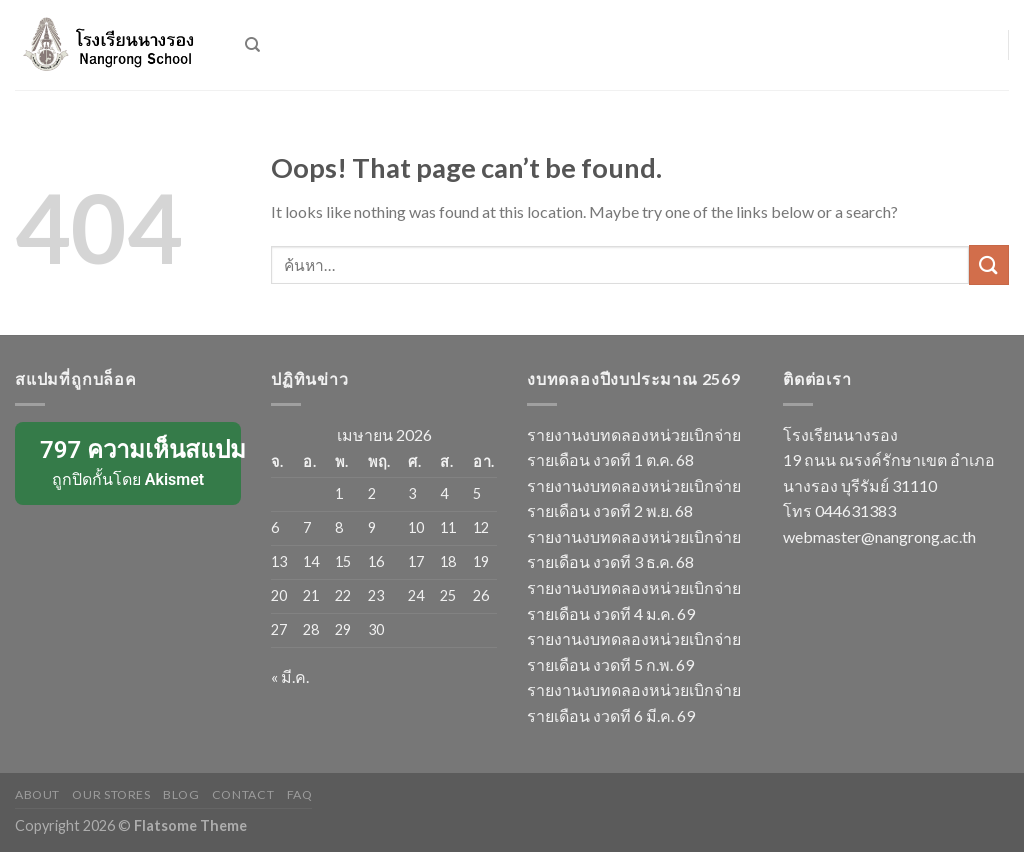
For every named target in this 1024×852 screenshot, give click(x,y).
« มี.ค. (290, 676)
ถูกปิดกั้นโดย (134, 462)
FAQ (300, 794)
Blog (181, 794)
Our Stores (111, 794)
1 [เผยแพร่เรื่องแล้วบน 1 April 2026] (339, 493)
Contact (243, 794)
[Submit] (989, 264)
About (37, 794)
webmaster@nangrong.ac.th (879, 536)
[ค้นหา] (252, 45)
